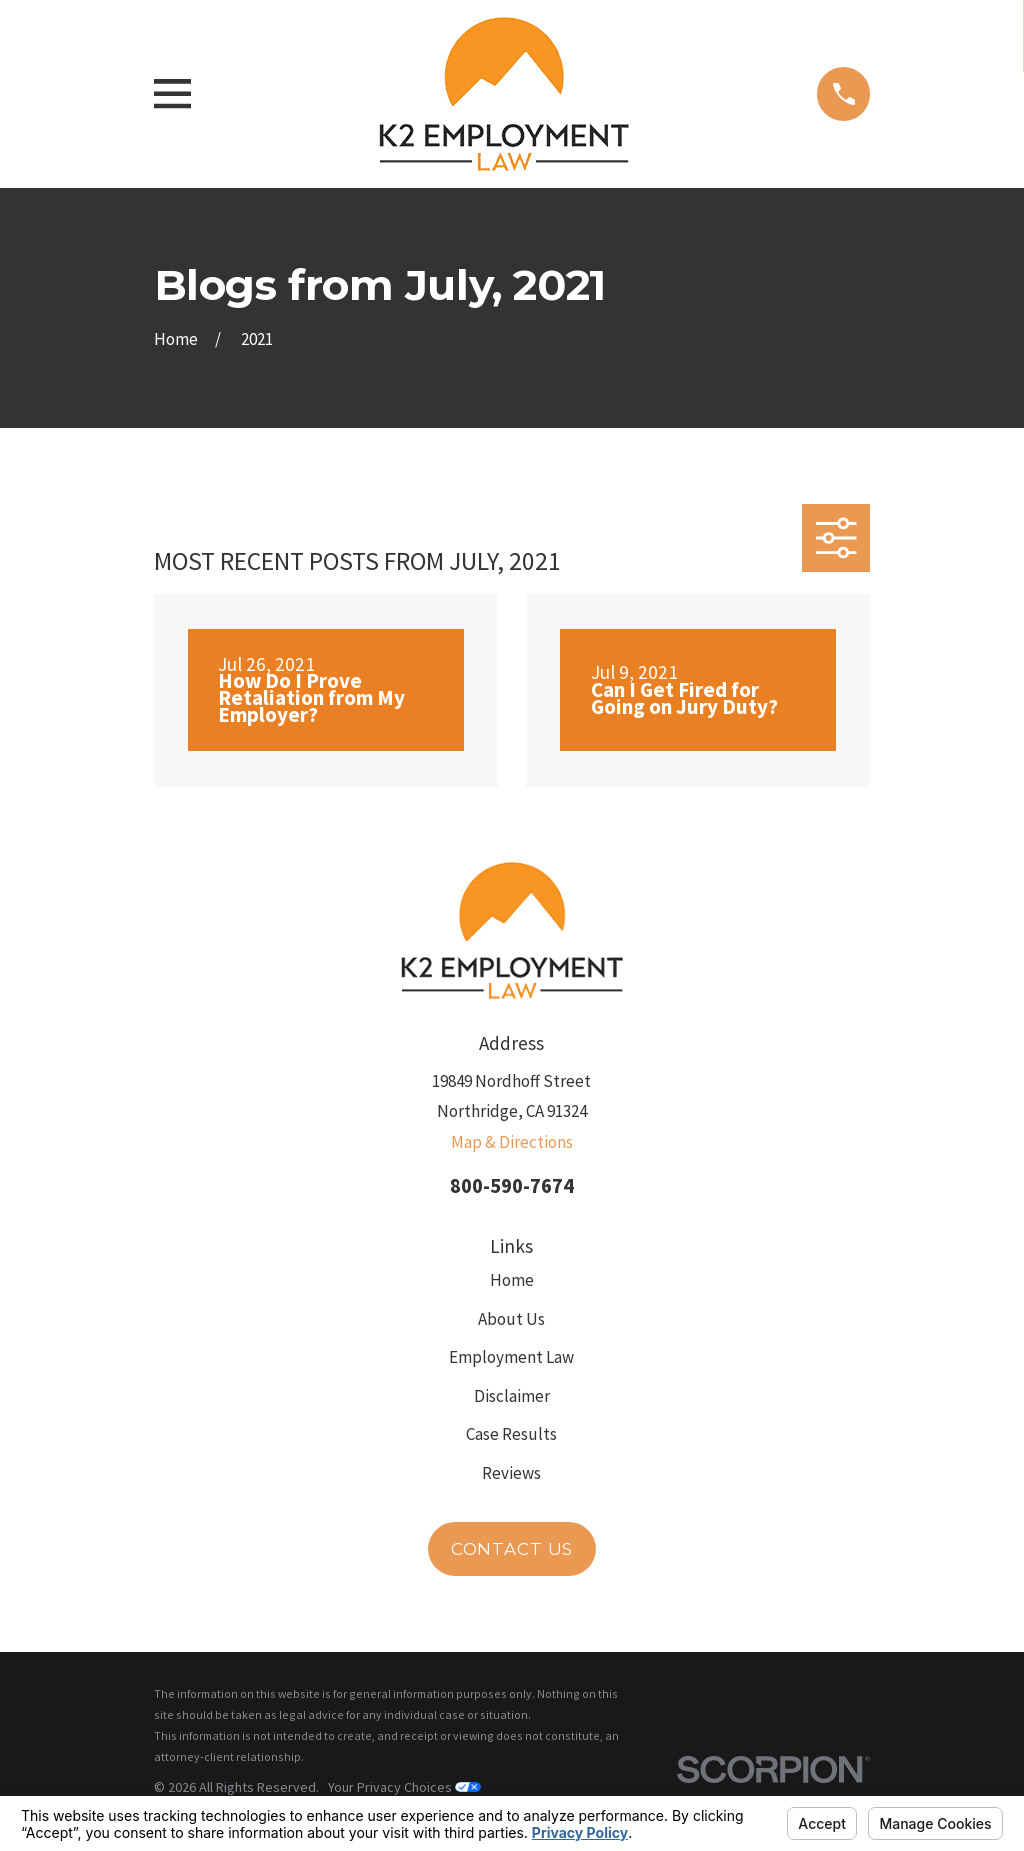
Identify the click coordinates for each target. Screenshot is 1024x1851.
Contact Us (512, 1549)
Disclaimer (512, 1396)
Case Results (511, 1434)
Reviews (511, 1473)
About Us (511, 1319)
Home (512, 1280)
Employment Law (511, 1357)
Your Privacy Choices (404, 1787)
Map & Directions (512, 1142)
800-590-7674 (512, 1186)
